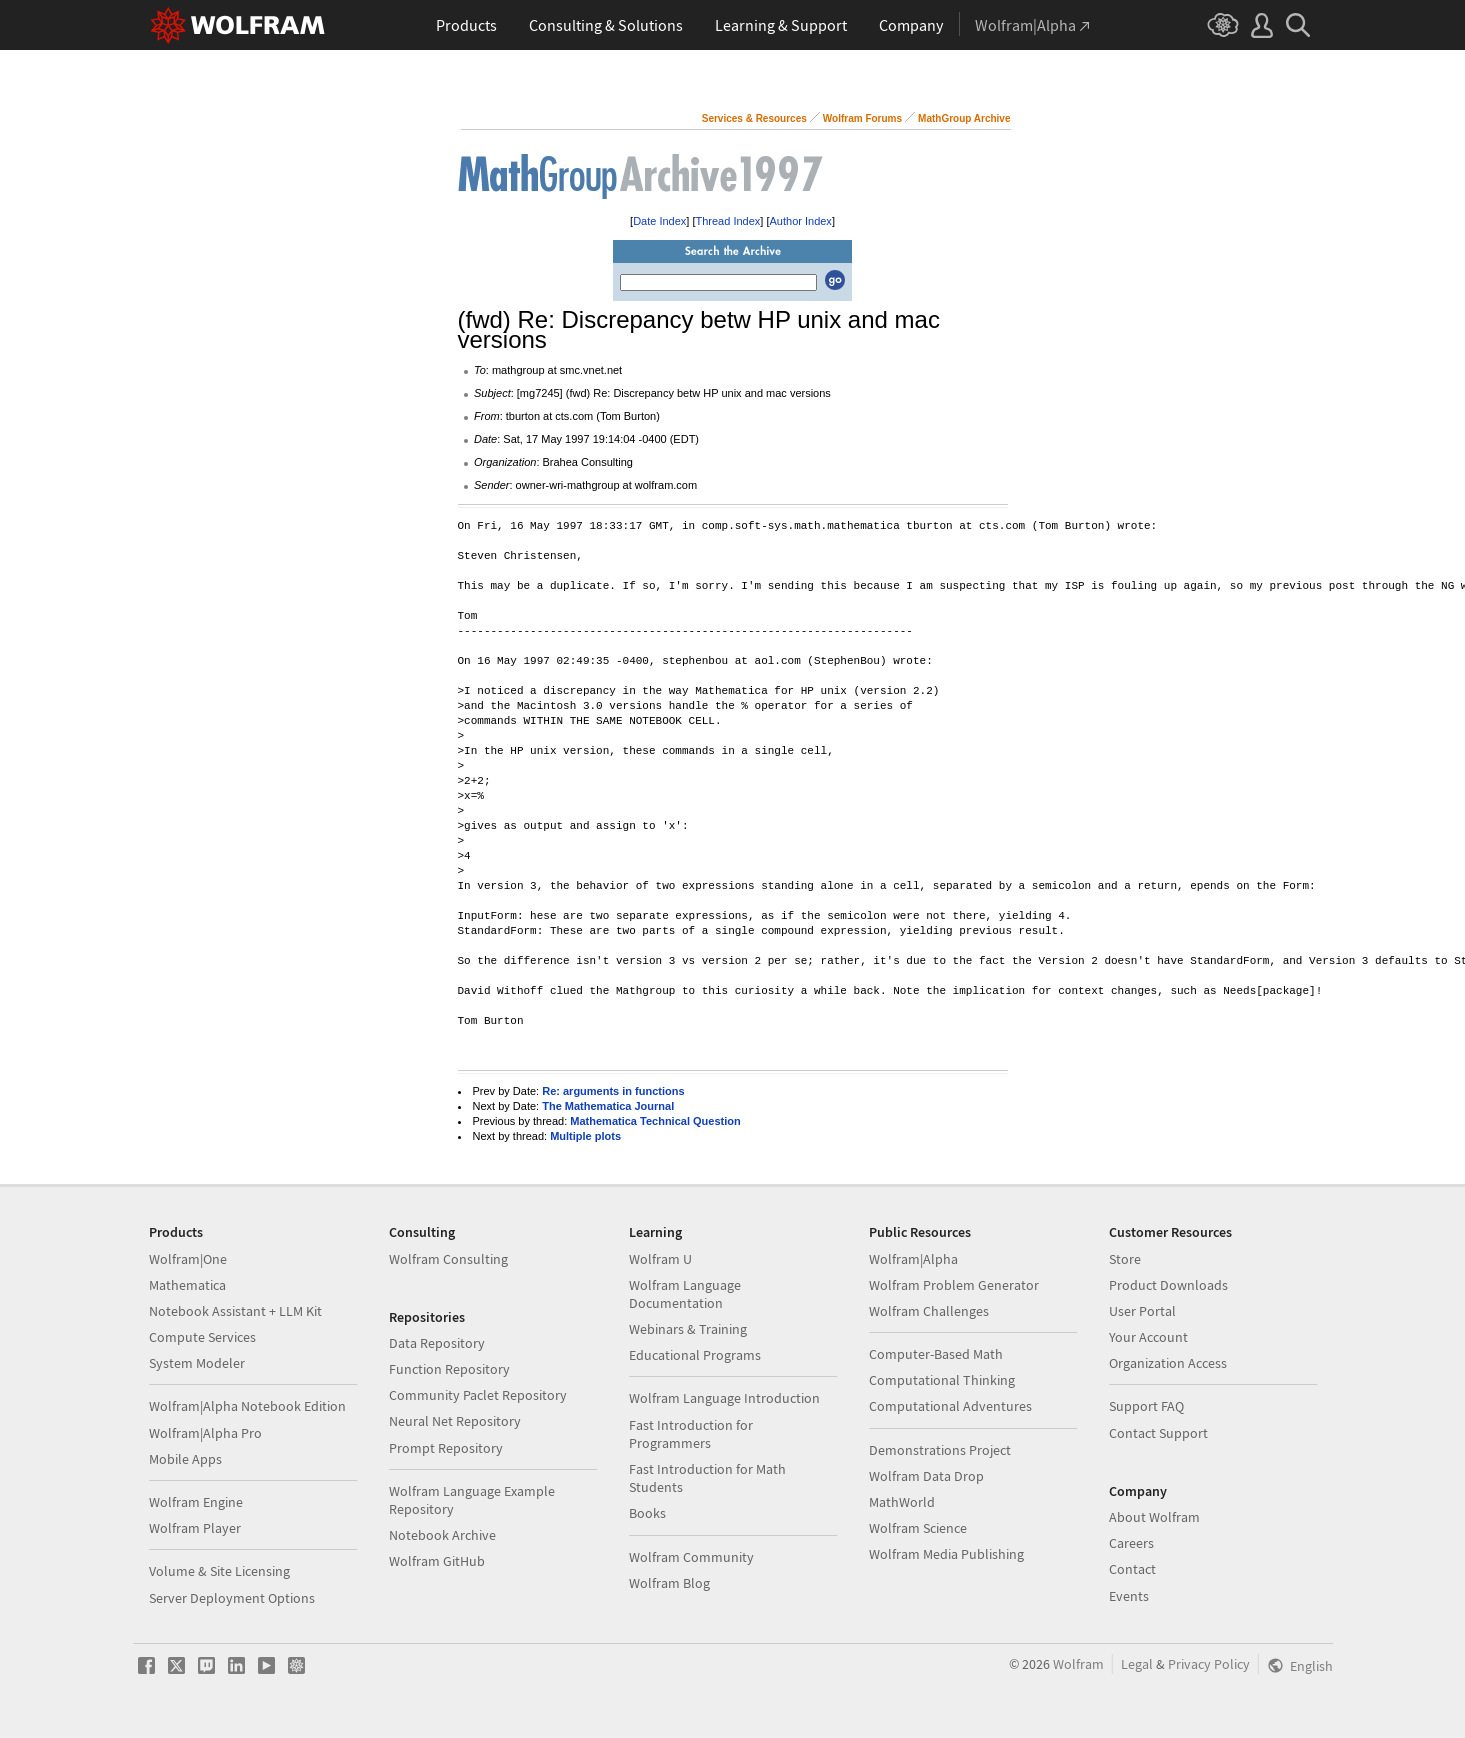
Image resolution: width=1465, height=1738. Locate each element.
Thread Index (728, 221)
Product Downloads (1168, 1285)
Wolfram (1078, 1664)
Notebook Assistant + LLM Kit (235, 1311)
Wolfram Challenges (929, 1311)
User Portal (1142, 1311)
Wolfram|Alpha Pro (205, 1433)
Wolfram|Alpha (913, 1259)
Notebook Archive (442, 1535)
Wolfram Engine (196, 1502)
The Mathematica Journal (608, 1106)
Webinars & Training (688, 1329)
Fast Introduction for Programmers (691, 1434)
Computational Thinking (942, 1380)
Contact (1132, 1569)
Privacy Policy (1209, 1664)
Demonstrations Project (940, 1450)
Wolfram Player (195, 1528)
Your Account (1148, 1337)
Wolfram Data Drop (926, 1476)
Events (1129, 1596)
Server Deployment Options (232, 1598)
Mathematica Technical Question (655, 1121)
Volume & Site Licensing (219, 1571)
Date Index (659, 221)
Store (1125, 1259)
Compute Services (202, 1337)
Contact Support (1158, 1433)
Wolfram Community (691, 1557)
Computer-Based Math (936, 1354)
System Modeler (197, 1363)
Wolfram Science (918, 1528)
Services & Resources (754, 118)
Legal (1137, 1664)
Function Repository (449, 1369)
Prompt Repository (446, 1448)
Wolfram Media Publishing (946, 1554)
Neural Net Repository (455, 1421)
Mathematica (187, 1285)
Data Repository (437, 1343)
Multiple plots (585, 1136)
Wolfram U (660, 1259)
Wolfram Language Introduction (724, 1398)
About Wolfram (1154, 1517)
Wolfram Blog (669, 1583)
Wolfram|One (188, 1259)
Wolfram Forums (862, 118)
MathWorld (902, 1502)
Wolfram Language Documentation (685, 1294)
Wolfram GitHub (437, 1561)
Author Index (801, 221)
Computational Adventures (950, 1406)
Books (647, 1513)
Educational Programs (695, 1355)
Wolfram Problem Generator (954, 1285)
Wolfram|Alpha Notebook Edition (247, 1406)
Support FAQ (1146, 1406)
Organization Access (1168, 1363)
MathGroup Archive (964, 118)
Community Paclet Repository (478, 1395)
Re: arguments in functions (613, 1091)
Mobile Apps (185, 1459)
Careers (1131, 1543)
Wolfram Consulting (448, 1259)
